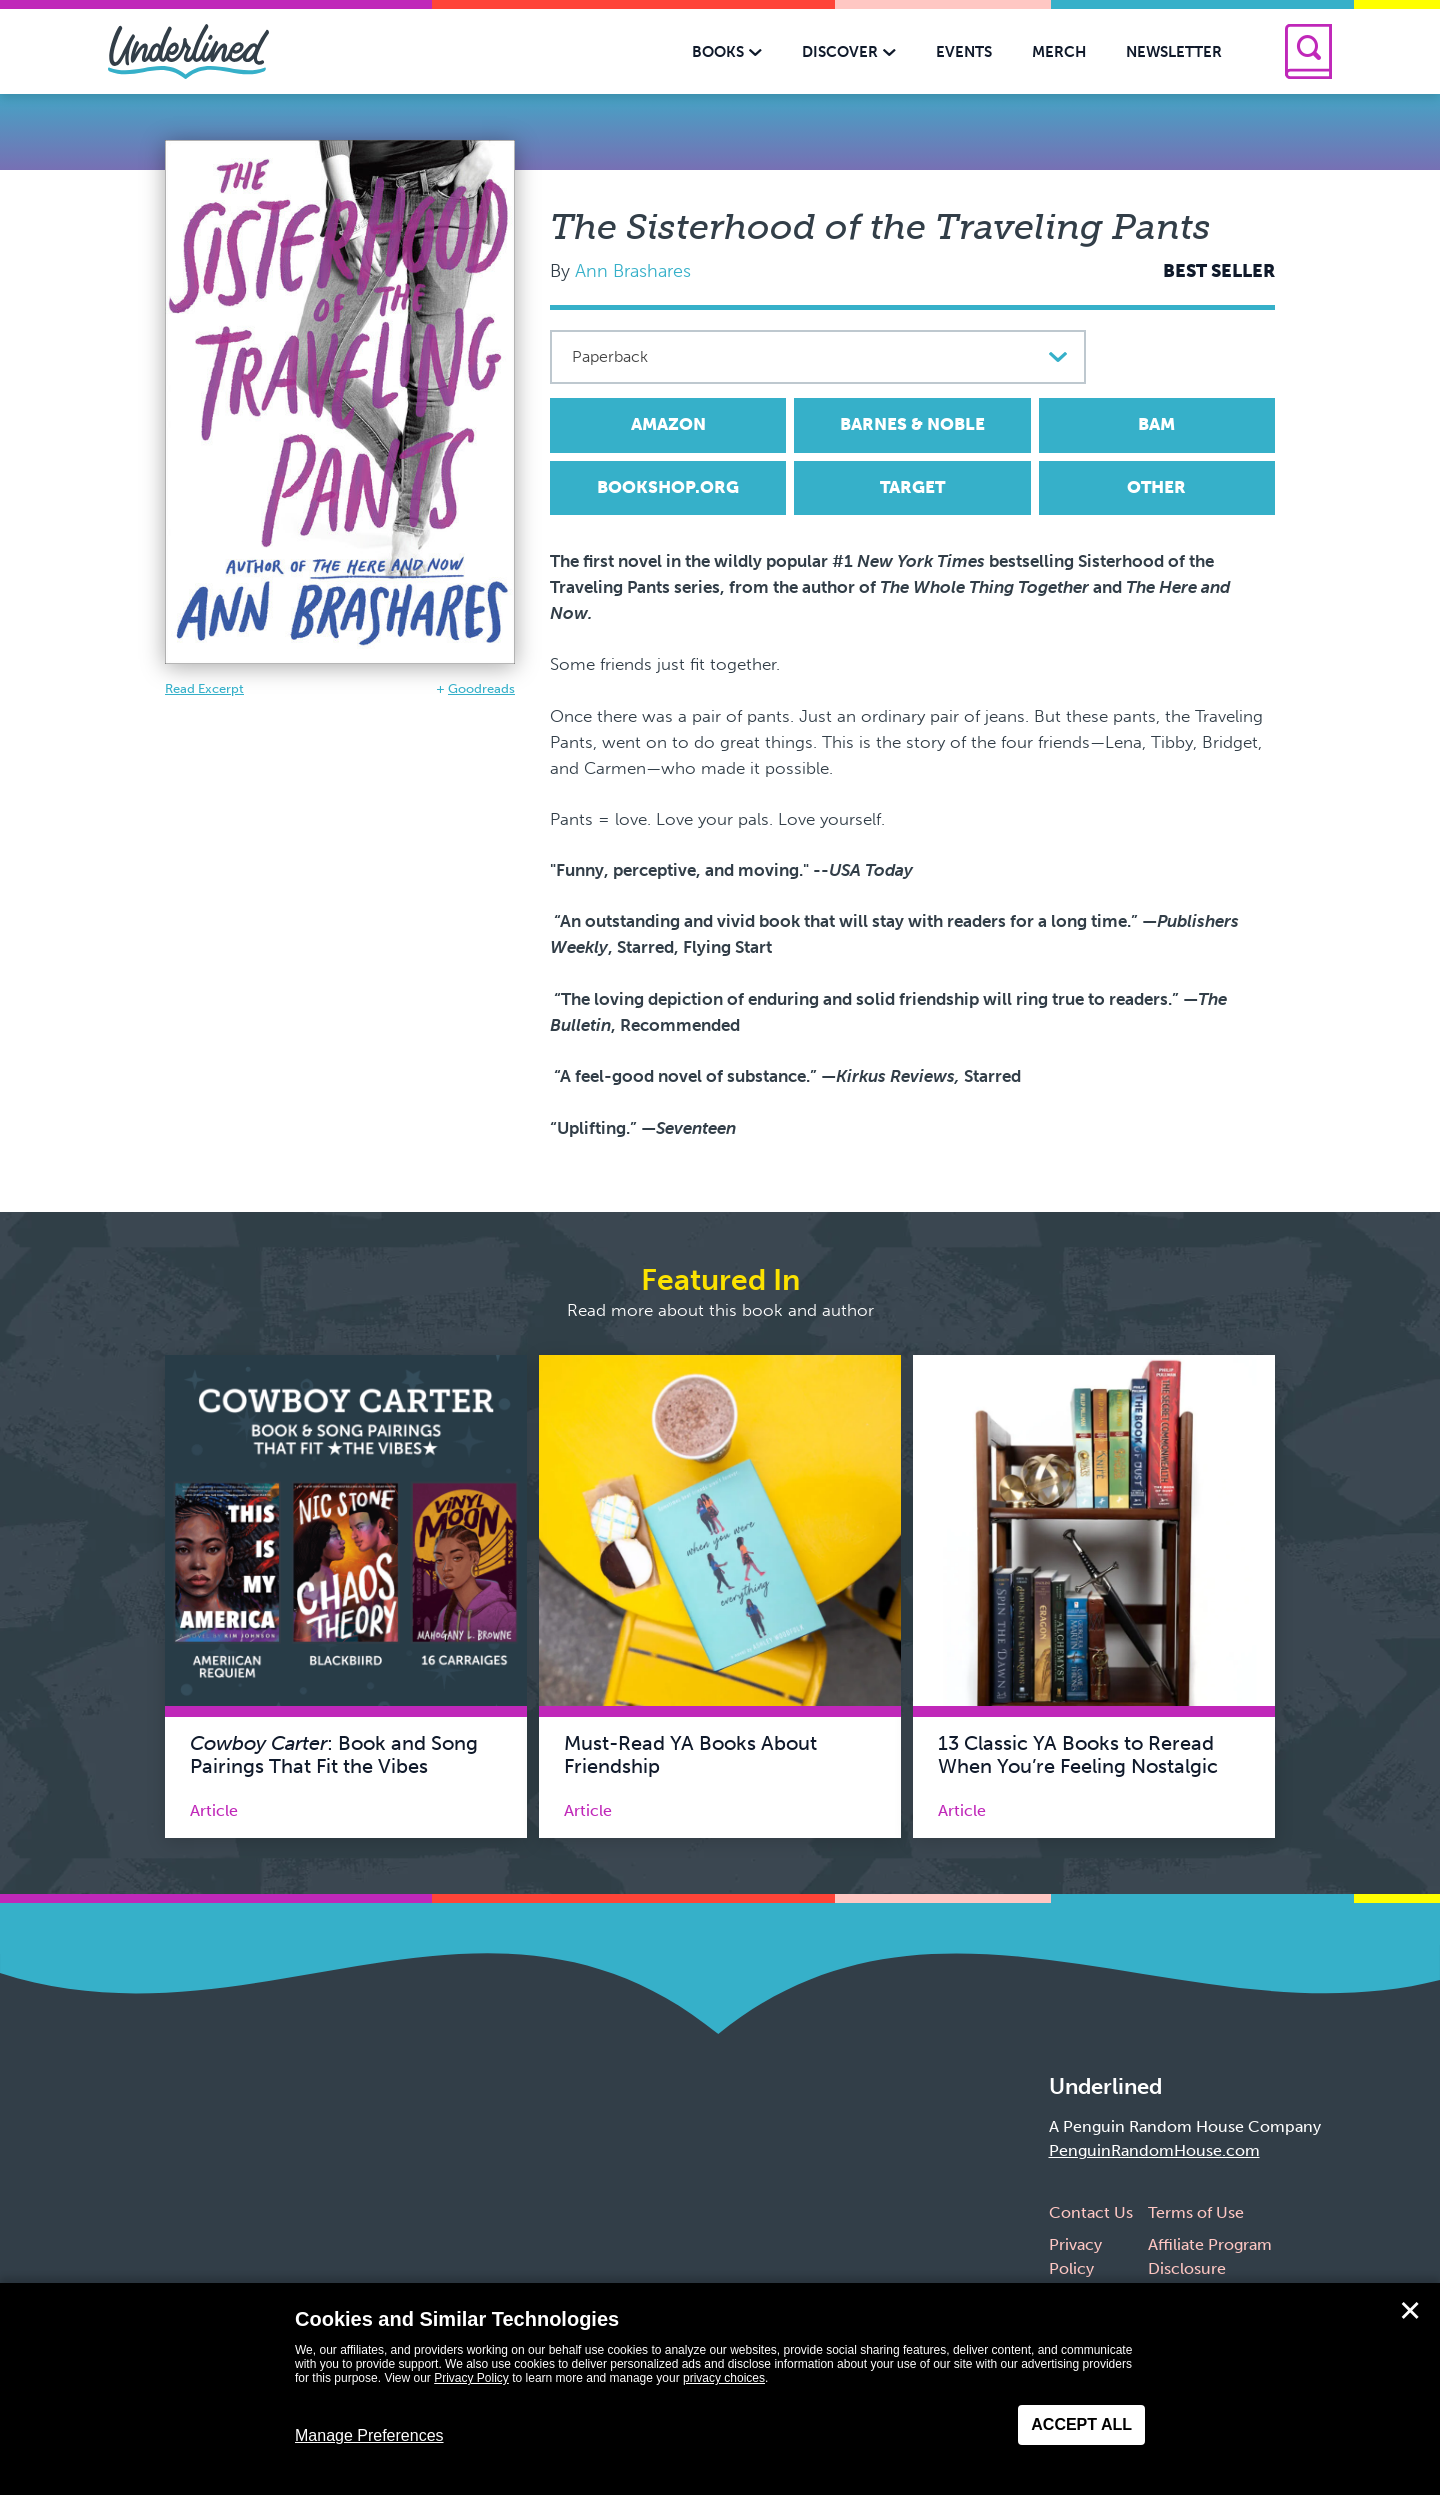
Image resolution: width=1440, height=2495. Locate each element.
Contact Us (1091, 2212)
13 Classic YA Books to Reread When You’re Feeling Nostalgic (1078, 1755)
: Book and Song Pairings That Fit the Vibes (334, 1755)
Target (912, 487)
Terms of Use (1196, 2212)
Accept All (1081, 2424)
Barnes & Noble (912, 424)
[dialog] (720, 2389)
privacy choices (724, 2378)
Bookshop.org (668, 487)
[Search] (1308, 51)
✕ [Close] (1410, 2311)
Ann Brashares (633, 271)
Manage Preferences (369, 2435)
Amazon (668, 424)
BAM (1156, 424)
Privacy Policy (471, 2378)
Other (1156, 487)
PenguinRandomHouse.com (1154, 2150)
